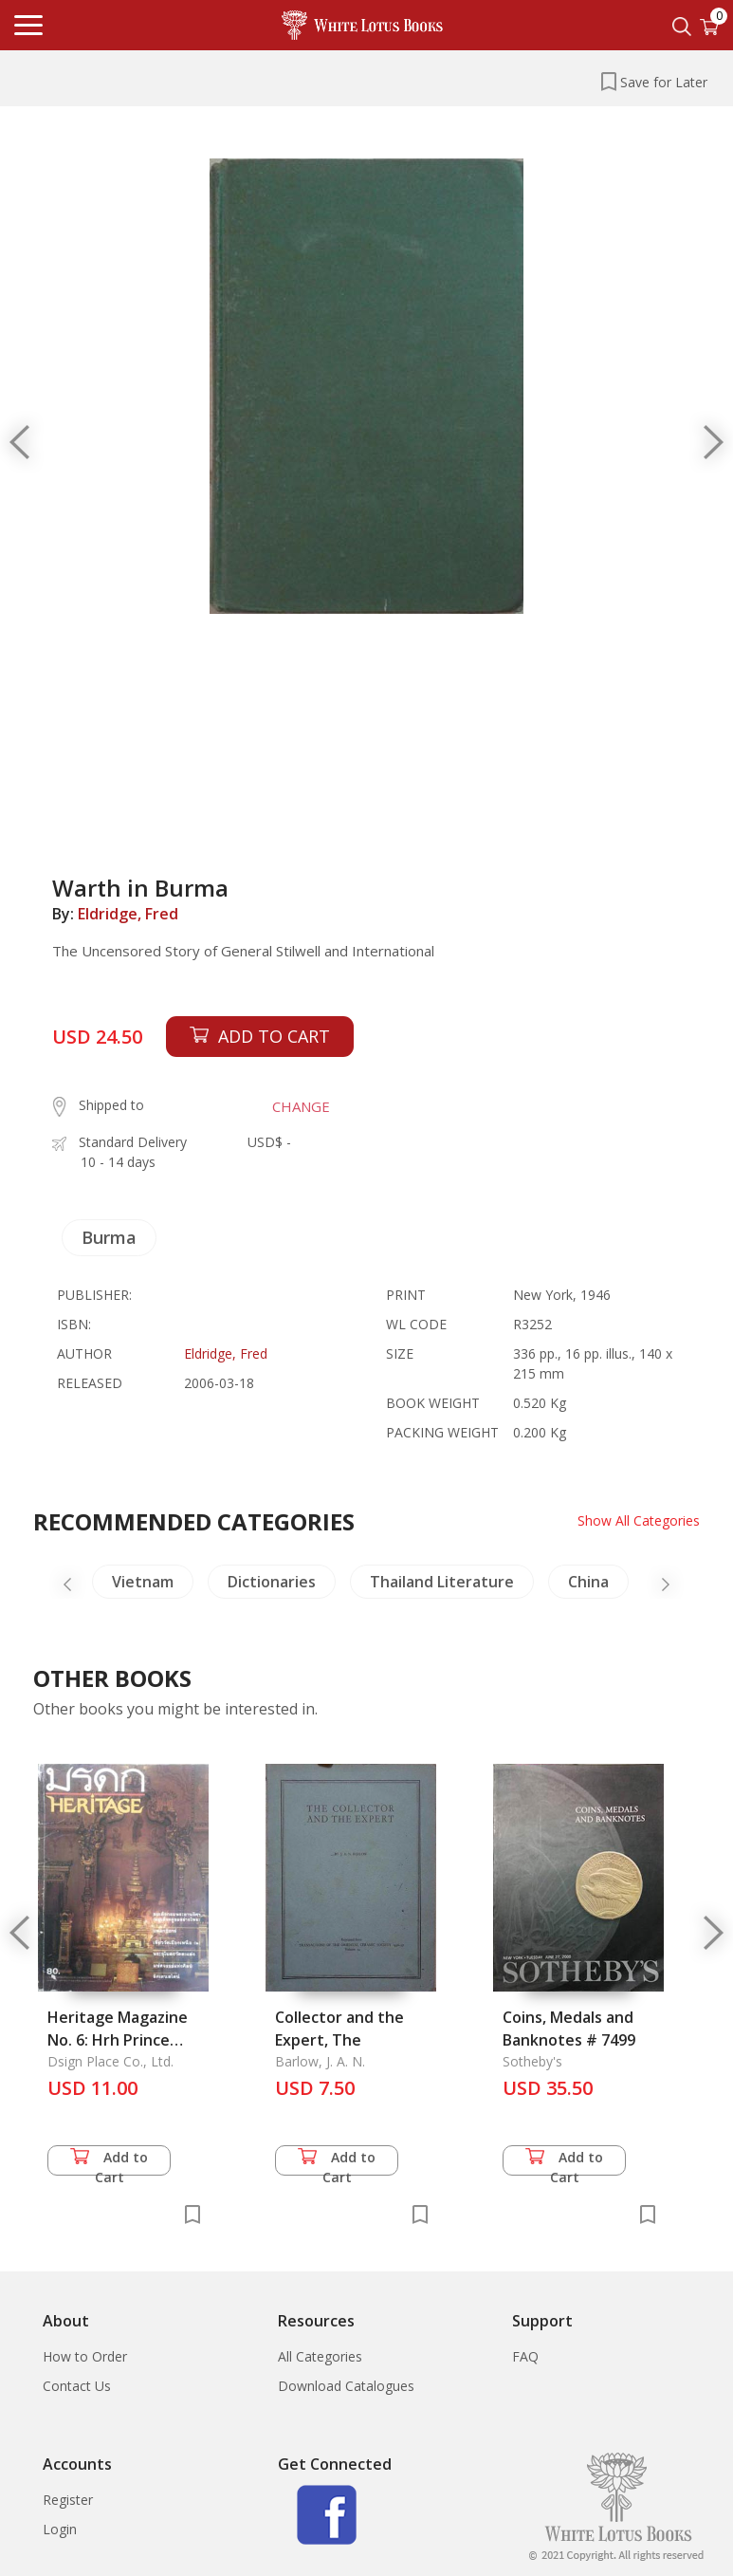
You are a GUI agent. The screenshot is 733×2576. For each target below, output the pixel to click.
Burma (109, 1237)
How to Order (85, 2356)
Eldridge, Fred (128, 913)
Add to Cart (109, 2162)
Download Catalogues (346, 2386)
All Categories (320, 2356)
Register (68, 2500)
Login (60, 2529)
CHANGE (301, 1106)
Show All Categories (638, 1520)
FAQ (525, 2356)
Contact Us (77, 2386)
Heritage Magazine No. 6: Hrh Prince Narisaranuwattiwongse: (138, 2040)
